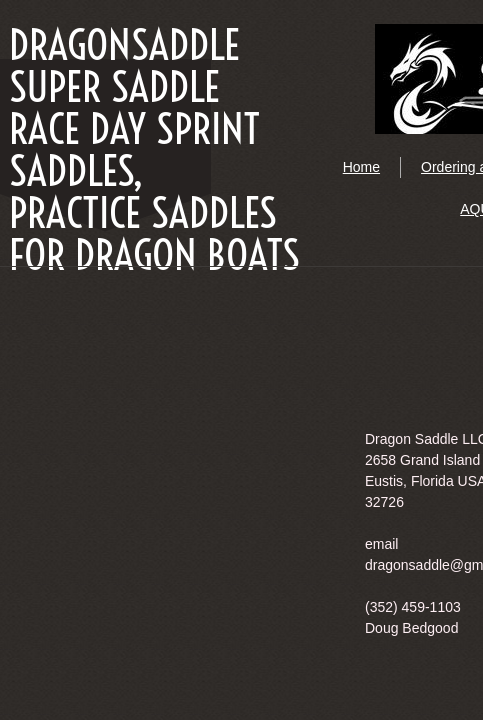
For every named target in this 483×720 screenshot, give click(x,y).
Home (361, 167)
